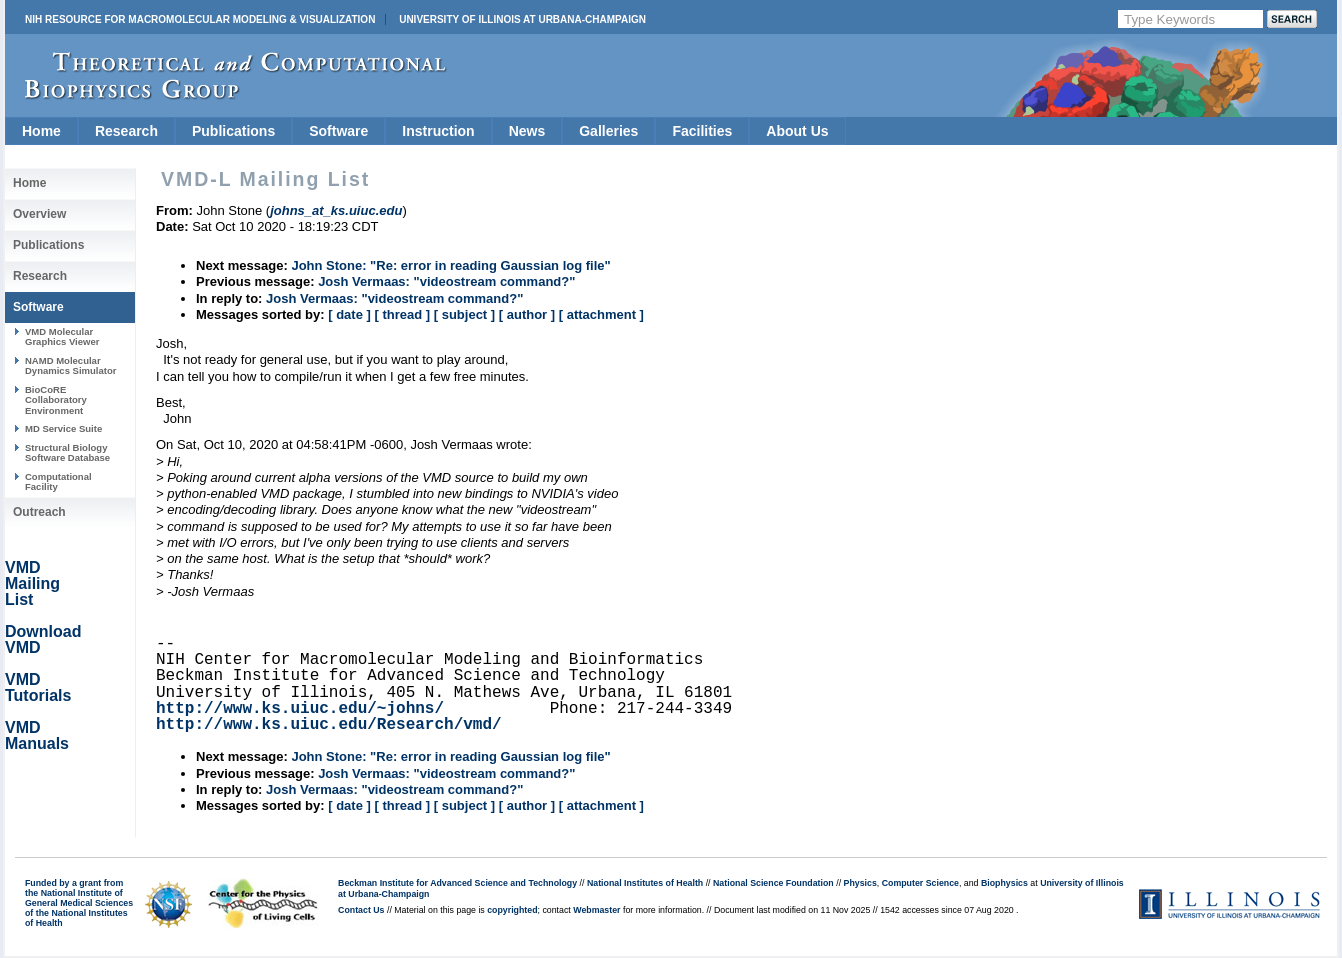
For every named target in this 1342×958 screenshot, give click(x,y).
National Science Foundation (773, 883)
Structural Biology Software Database (67, 452)
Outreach (39, 512)
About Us (797, 131)
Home (41, 131)
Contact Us (361, 910)
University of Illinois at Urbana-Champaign (522, 19)
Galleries (608, 131)
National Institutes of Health (645, 883)
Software (338, 131)
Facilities (702, 131)
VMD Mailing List (32, 583)
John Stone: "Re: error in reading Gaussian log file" (450, 265)
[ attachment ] (601, 314)
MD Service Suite (63, 428)
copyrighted (512, 910)
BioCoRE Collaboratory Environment (56, 400)
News (527, 131)
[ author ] (527, 314)
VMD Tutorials (38, 687)
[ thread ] (402, 314)
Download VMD (43, 639)
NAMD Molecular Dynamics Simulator (71, 365)
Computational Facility (58, 481)
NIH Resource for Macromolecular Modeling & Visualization (200, 19)
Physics (860, 883)
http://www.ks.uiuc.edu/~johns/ (300, 709)
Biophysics (1004, 883)
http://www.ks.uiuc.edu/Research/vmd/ (329, 725)
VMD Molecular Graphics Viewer (62, 336)
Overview (39, 214)
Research (126, 131)
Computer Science (920, 883)
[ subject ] (464, 314)
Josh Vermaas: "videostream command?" (446, 281)
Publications (233, 131)
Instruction (438, 131)
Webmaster (596, 910)
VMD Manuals (37, 735)
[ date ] (349, 314)
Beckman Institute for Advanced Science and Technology (457, 883)
